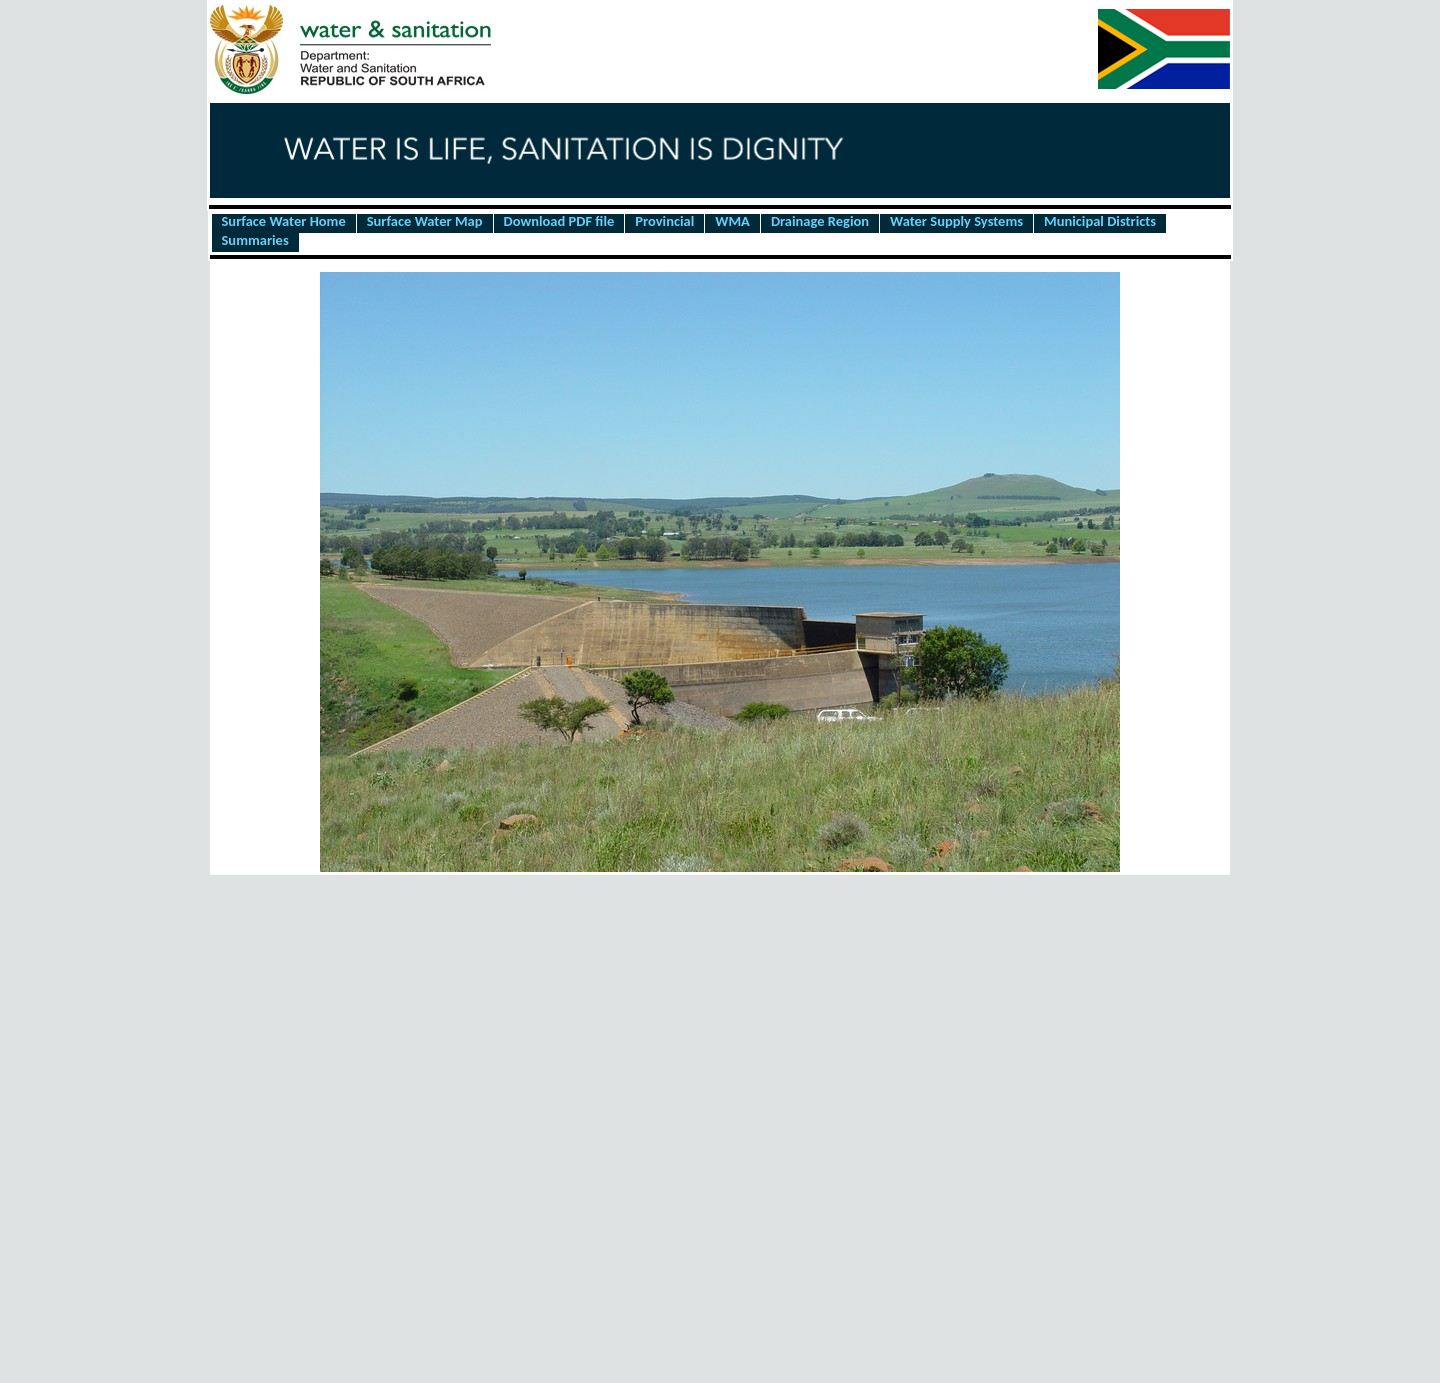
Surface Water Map (425, 222)
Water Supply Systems (956, 222)
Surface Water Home (284, 222)
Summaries (255, 241)
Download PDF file (559, 222)
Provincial (664, 222)
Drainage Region (820, 222)
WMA (732, 222)
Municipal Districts (1100, 222)
